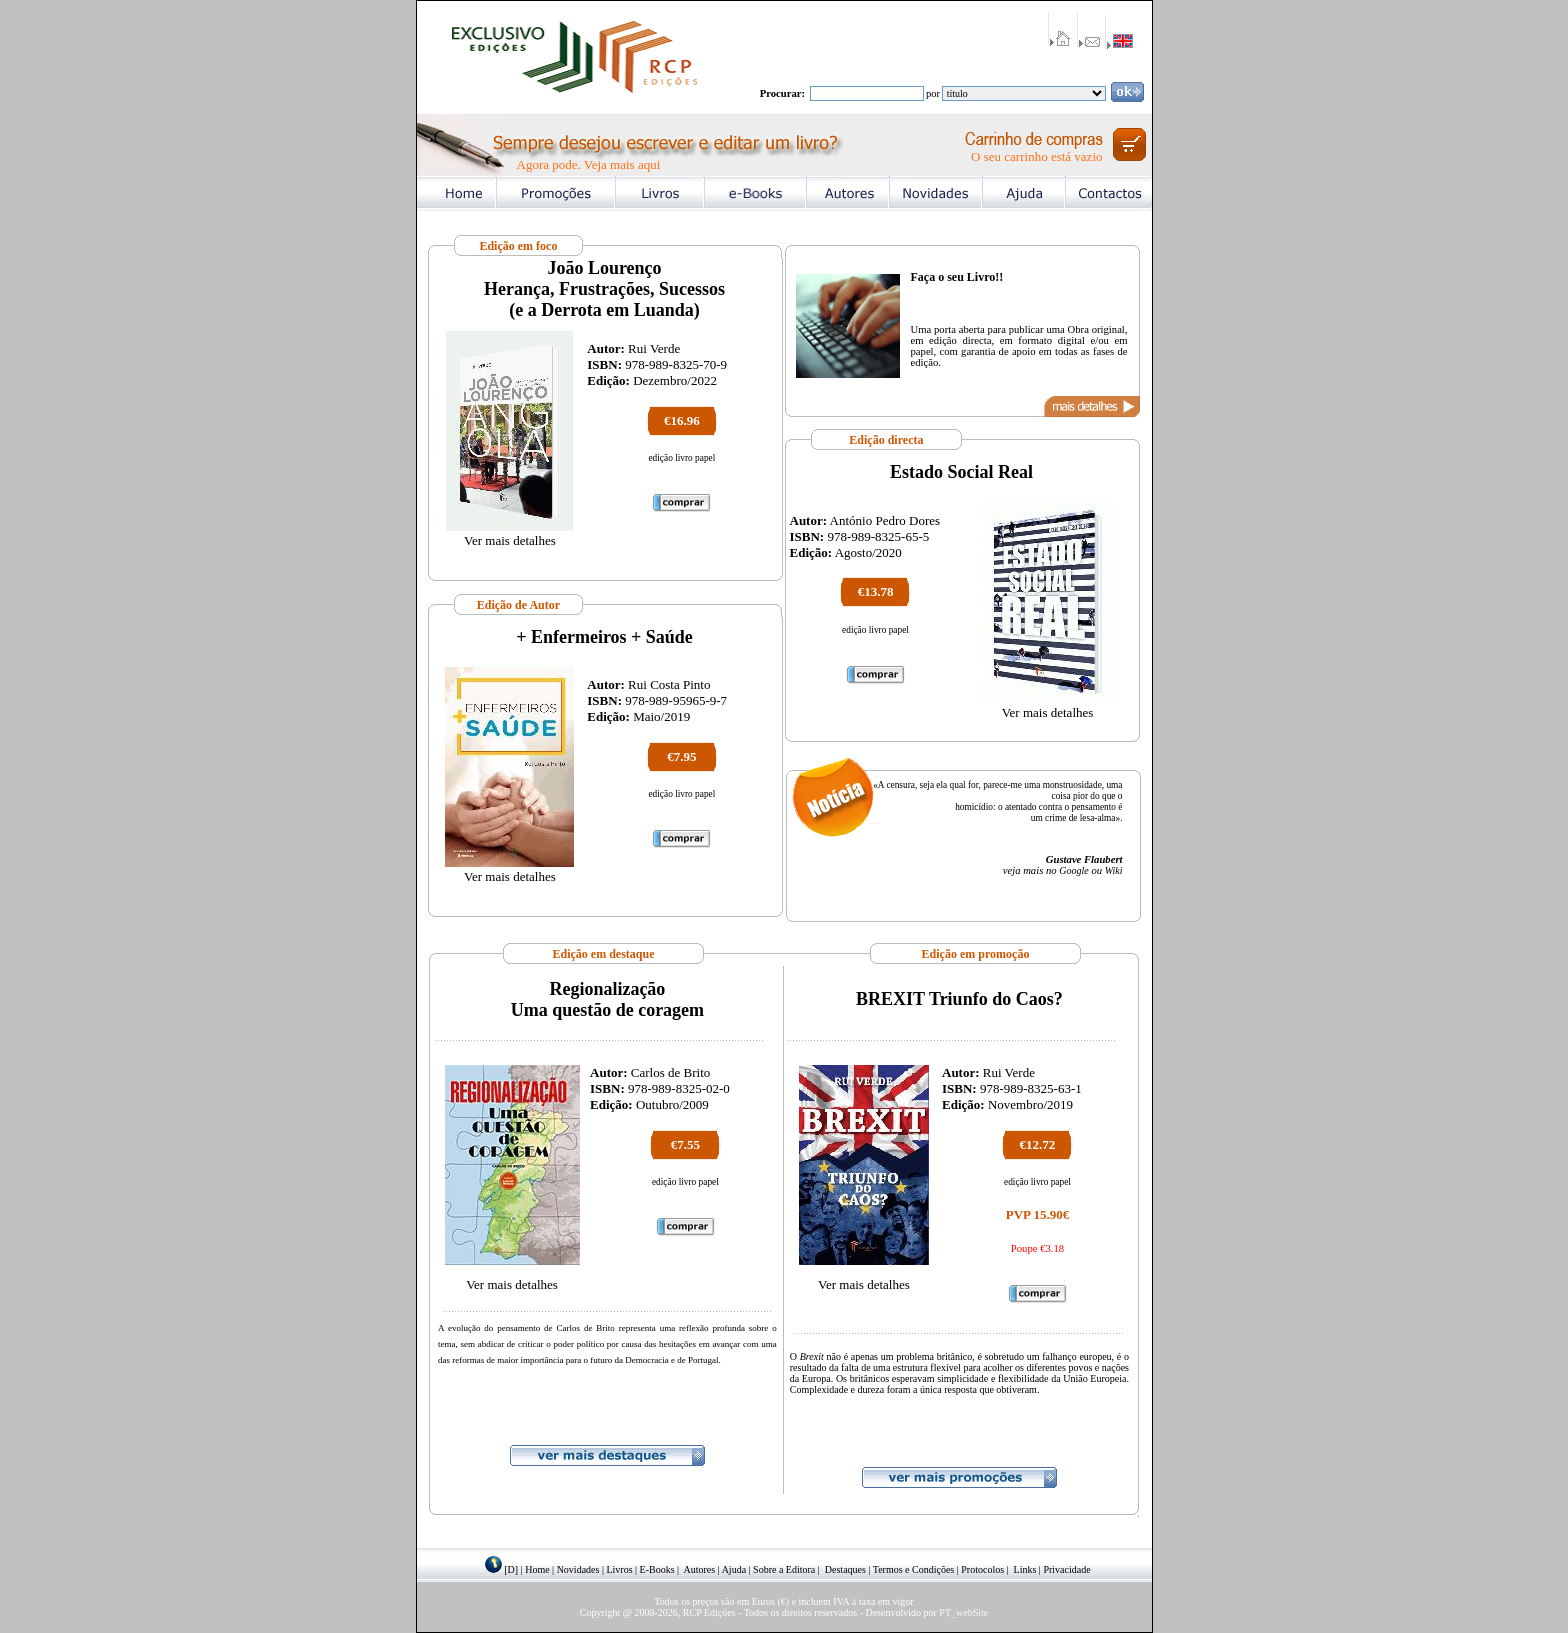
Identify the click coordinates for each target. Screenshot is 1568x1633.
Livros (619, 1569)
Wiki (1114, 870)
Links (1025, 1569)
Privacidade (1066, 1569)
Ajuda (734, 1569)
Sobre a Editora (784, 1569)
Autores (700, 1569)
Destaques (845, 1569)
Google (1073, 870)
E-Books (657, 1569)
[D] (511, 1569)
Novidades (578, 1569)
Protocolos (982, 1569)
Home (537, 1569)
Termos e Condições (914, 1569)
